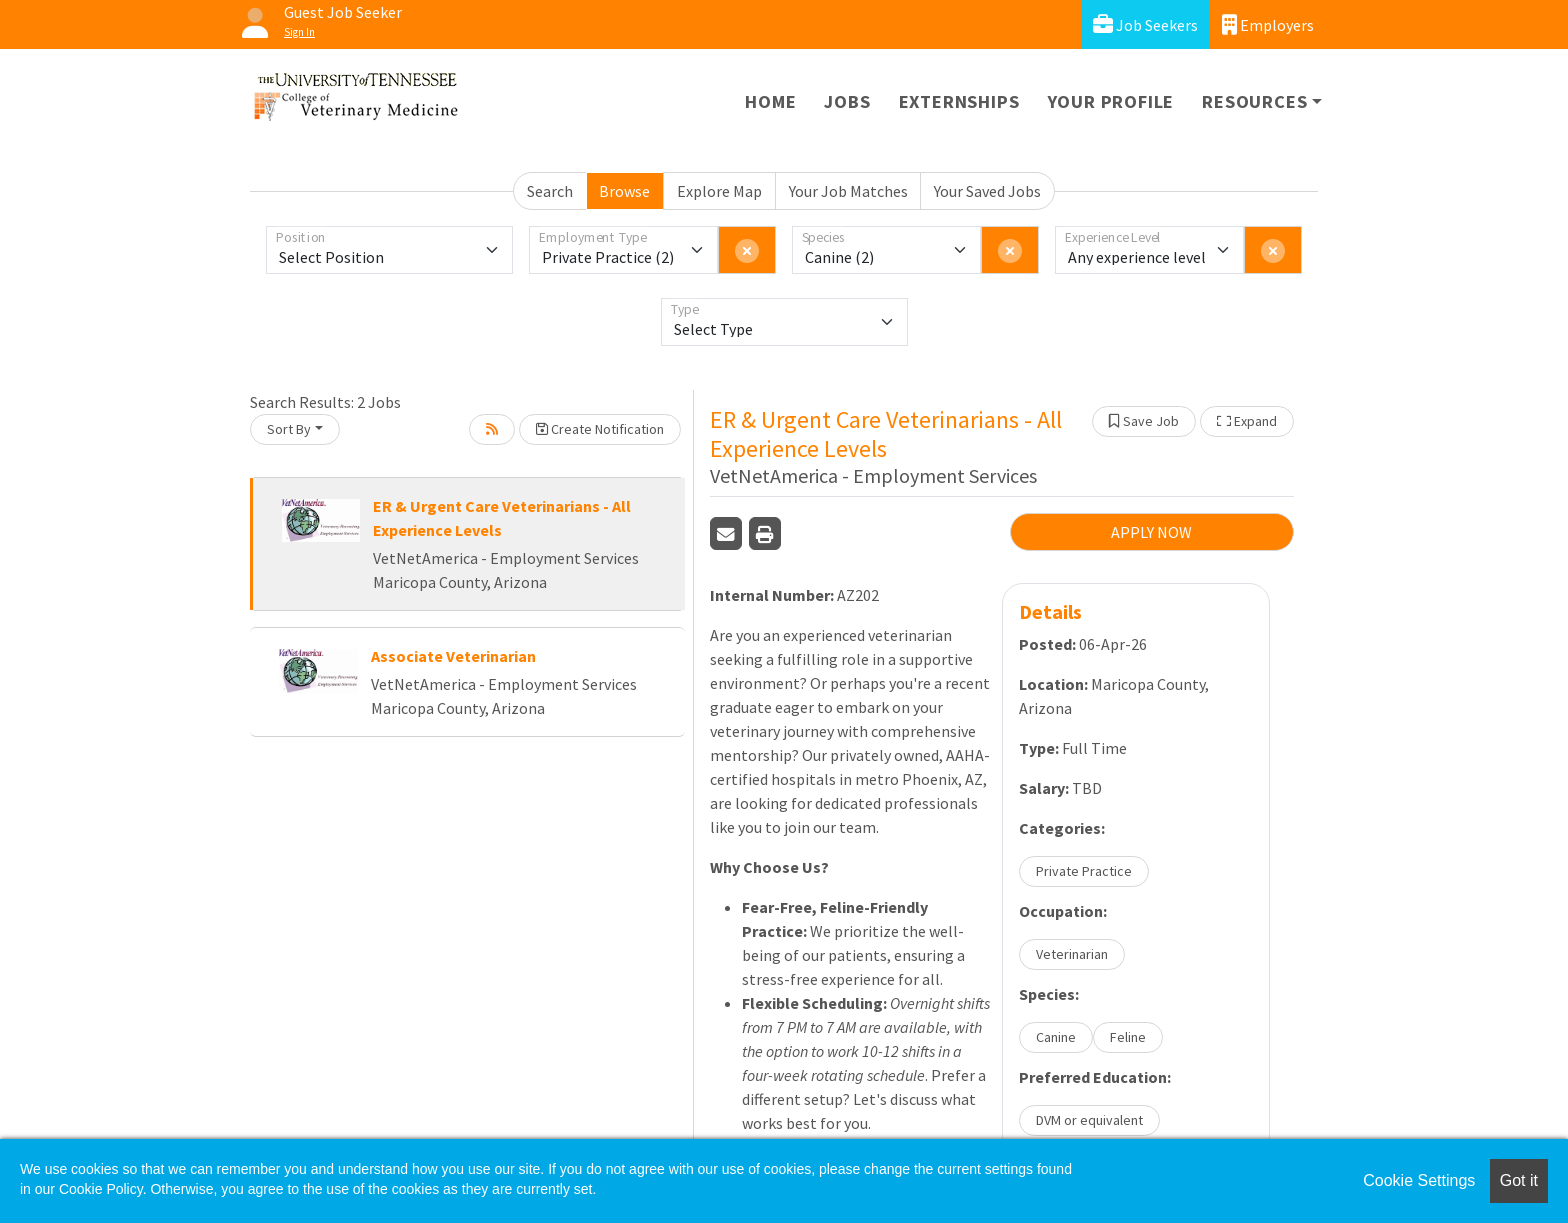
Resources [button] (1254, 101)
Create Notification (600, 429)
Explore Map (719, 191)
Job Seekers (1145, 24)
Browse (624, 191)
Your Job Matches (848, 191)
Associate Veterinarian (453, 656)
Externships (959, 101)
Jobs (847, 101)
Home (770, 101)
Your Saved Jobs (987, 191)
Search (550, 191)
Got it (1519, 1180)
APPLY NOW (1151, 532)
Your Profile (1111, 101)
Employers (1268, 24)
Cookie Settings (1419, 1180)
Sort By (289, 429)
